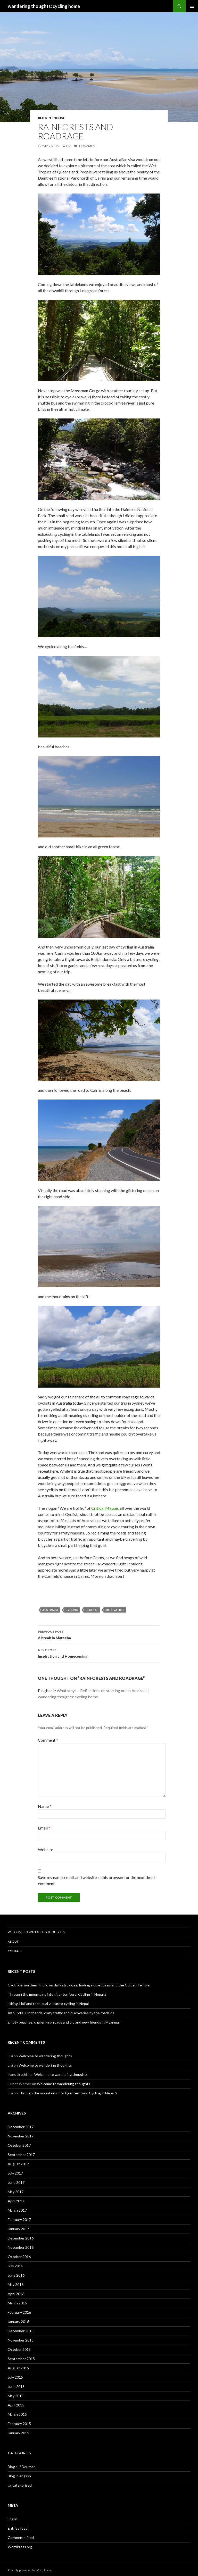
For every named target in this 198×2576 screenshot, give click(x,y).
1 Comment (87, 146)
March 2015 (17, 2414)
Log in (12, 2519)
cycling (71, 1610)
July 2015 (15, 2377)
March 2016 (17, 2303)
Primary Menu (192, 6)
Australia (50, 1610)
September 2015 (21, 2358)
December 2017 (21, 2127)
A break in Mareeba (99, 1634)
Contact (15, 1951)
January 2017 (18, 2229)
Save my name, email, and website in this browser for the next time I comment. (96, 1880)
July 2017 (15, 2173)
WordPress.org (20, 2547)
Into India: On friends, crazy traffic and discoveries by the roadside (61, 2013)
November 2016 (21, 2247)
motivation (115, 1610)
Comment (48, 1740)
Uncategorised (20, 2485)
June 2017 (16, 2182)
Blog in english (51, 118)
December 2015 (21, 2331)
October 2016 (19, 2256)
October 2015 (19, 2349)
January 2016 (18, 2321)
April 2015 (16, 2405)
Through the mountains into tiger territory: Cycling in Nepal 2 (57, 1994)
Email (44, 1827)
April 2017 (16, 2201)
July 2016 (15, 2266)
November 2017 (21, 2136)
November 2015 (21, 2340)
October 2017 (19, 2145)
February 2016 (19, 2312)
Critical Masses (104, 1508)
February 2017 (19, 2219)
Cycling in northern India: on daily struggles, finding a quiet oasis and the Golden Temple (79, 1985)
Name (44, 1806)
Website (45, 1849)
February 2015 (19, 2423)
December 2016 (21, 2238)
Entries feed (18, 2528)
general (91, 1610)
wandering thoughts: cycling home (44, 6)
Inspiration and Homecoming (99, 1652)
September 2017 (21, 2154)
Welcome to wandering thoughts (36, 1932)
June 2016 (16, 2275)
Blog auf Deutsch (22, 2466)
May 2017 (15, 2191)
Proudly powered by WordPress (30, 2570)
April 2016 (16, 2294)
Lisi (68, 146)
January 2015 (18, 2433)
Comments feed (21, 2537)
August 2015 (18, 2368)
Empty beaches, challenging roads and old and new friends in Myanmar (64, 2022)
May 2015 (15, 2396)
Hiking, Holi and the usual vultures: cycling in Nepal (48, 2003)
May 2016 (15, 2284)
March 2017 (17, 2210)
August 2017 (18, 2164)
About (13, 1941)
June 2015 (16, 2386)
